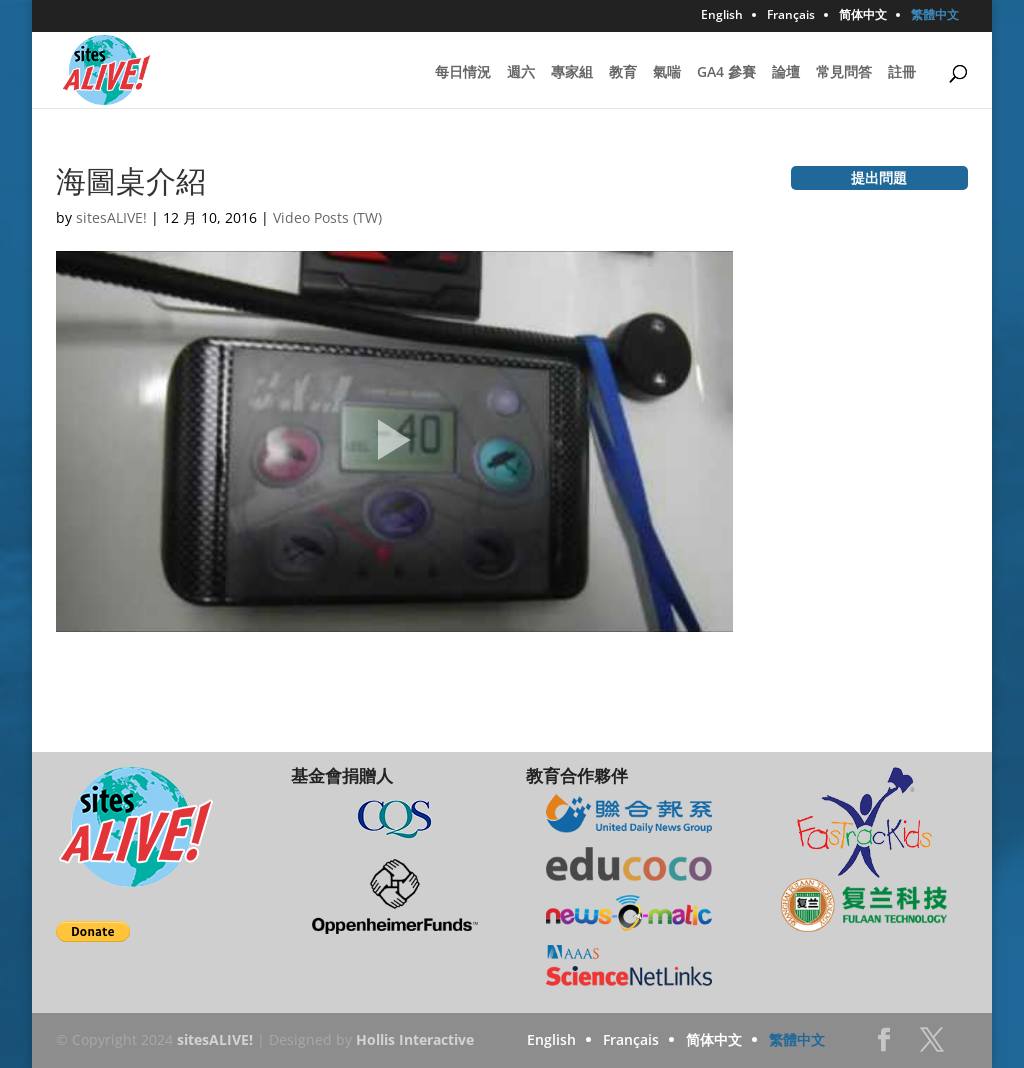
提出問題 (879, 177)
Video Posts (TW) (327, 217)
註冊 (902, 73)
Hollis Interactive (415, 1039)
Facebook (884, 1045)
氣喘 (667, 73)
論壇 (786, 73)
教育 (623, 73)
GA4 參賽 (726, 73)
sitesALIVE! (111, 217)
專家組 (572, 73)
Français (791, 16)
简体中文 (863, 16)
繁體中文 (935, 16)
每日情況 (463, 73)
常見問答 (844, 73)
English (722, 16)
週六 (521, 73)
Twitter (932, 1045)
